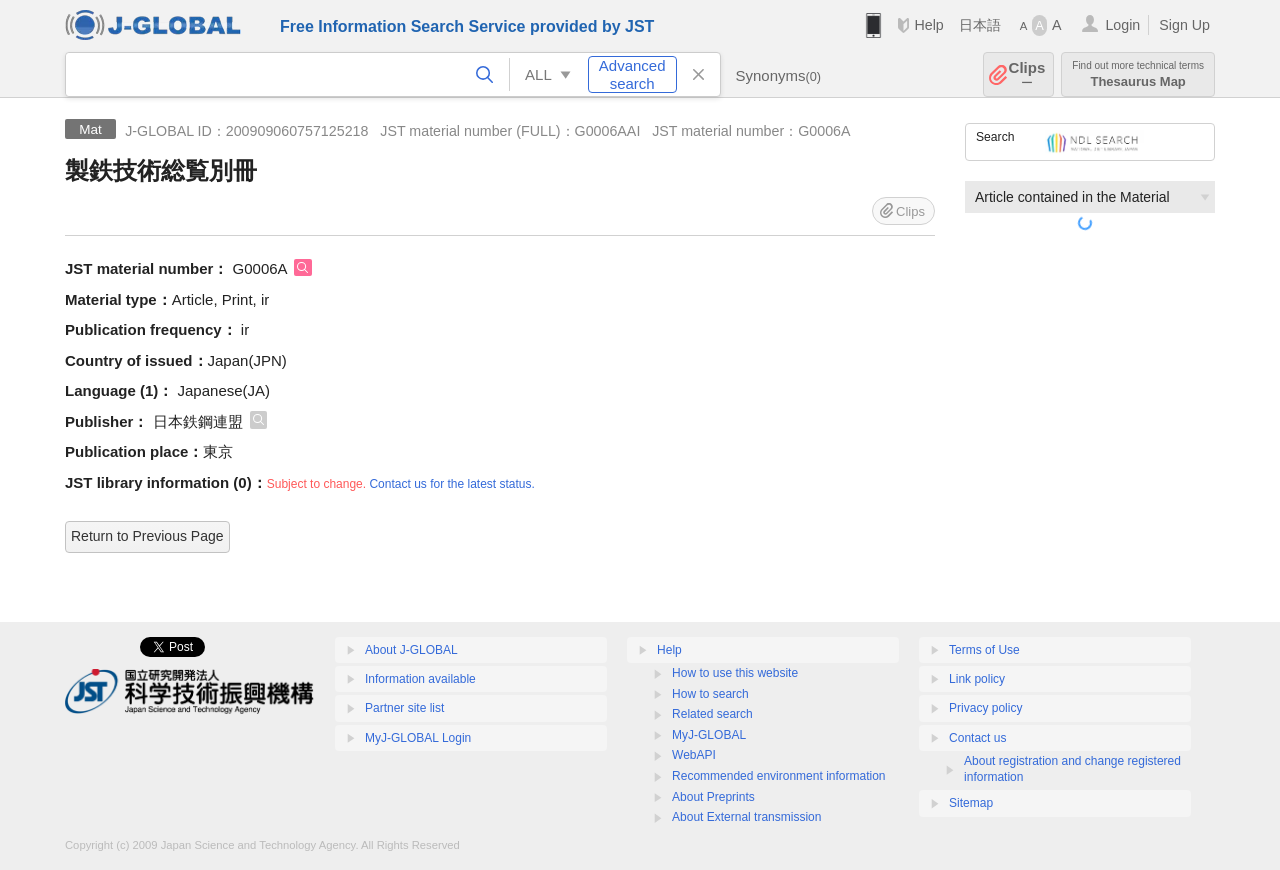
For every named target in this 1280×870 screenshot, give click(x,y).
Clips (1027, 74)
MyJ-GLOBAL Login (418, 738)
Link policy (977, 679)
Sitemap (971, 803)
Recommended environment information (778, 776)
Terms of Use (984, 650)
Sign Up (1184, 25)
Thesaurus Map (1138, 74)
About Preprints (713, 797)
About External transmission (746, 817)
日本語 (980, 25)
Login (1122, 25)
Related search (712, 714)
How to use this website (735, 673)
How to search (710, 694)
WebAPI (694, 755)
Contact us (977, 738)
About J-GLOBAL (411, 650)
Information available (420, 679)
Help (928, 25)
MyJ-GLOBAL (709, 735)
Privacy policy (985, 708)
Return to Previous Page (147, 536)
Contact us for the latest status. (451, 484)
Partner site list (404, 708)
